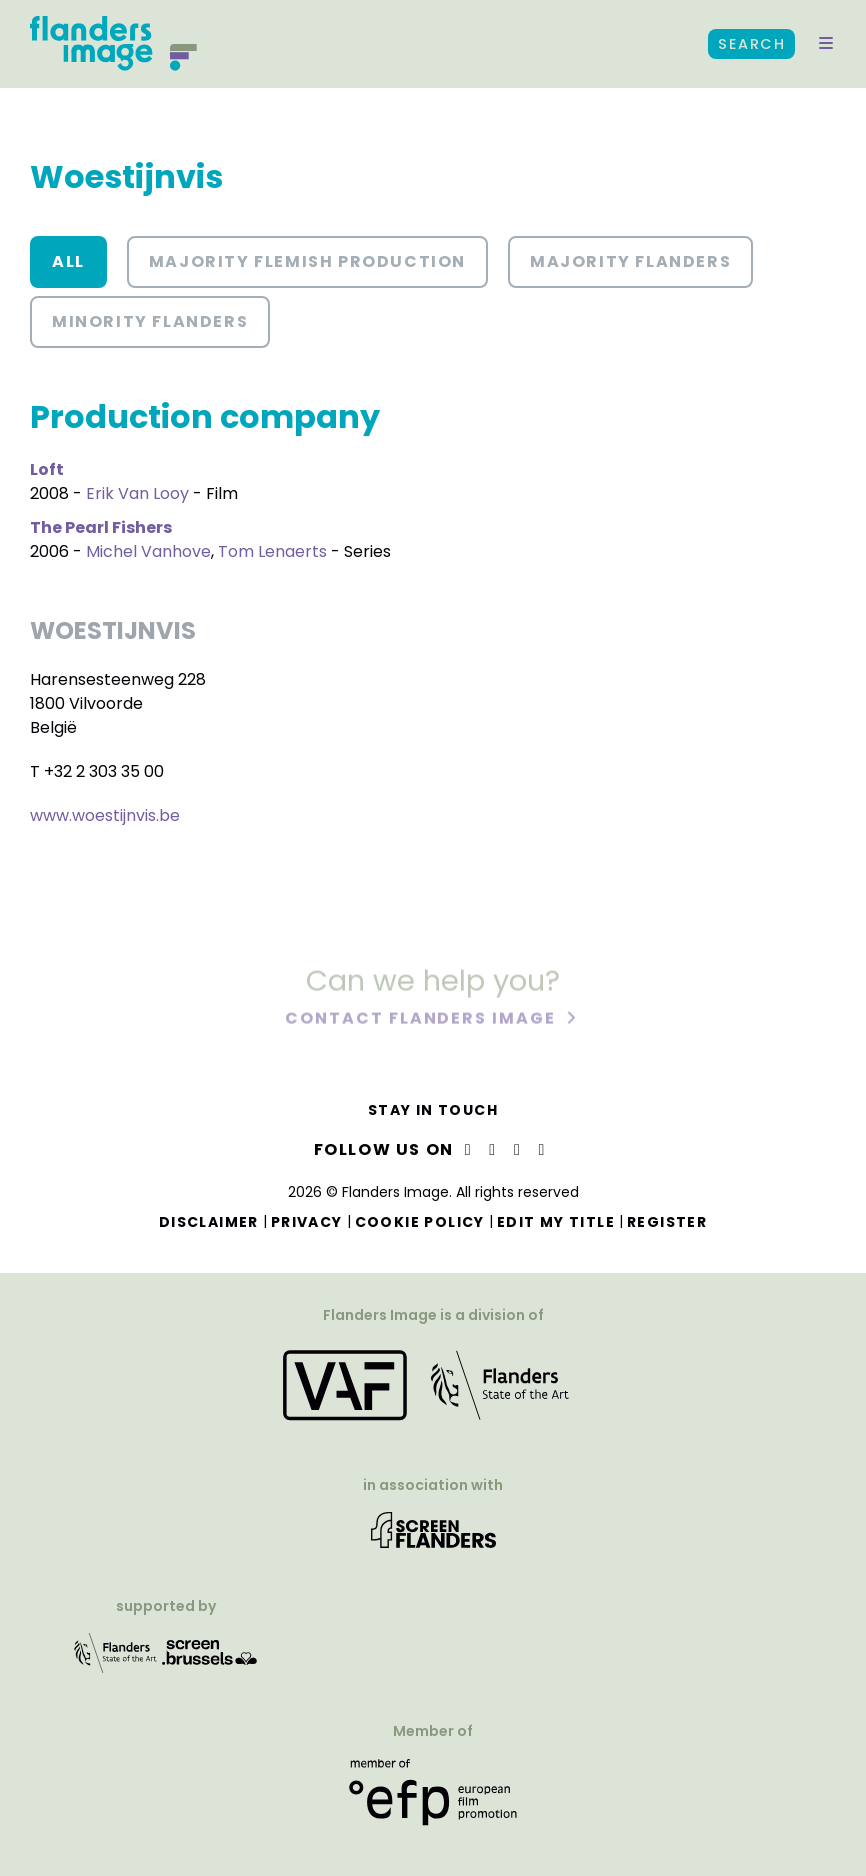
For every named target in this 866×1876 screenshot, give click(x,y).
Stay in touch (433, 1110)
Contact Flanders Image (422, 1019)
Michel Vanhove (148, 551)
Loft (47, 469)
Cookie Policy (420, 1222)
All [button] (68, 261)
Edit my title (556, 1222)
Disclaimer (209, 1222)
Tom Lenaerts (272, 551)
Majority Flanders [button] (630, 261)
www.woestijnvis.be (105, 815)
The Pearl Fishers (101, 527)
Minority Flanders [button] (150, 321)
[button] (826, 44)
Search (751, 44)
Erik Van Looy (137, 493)
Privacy (307, 1222)
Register (667, 1222)
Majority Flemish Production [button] (307, 261)
